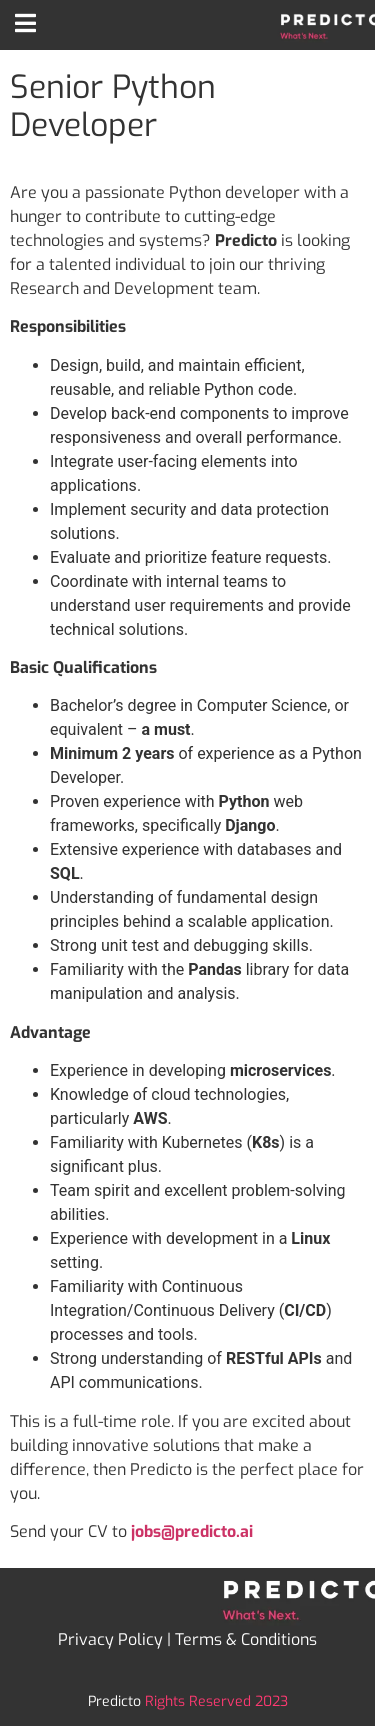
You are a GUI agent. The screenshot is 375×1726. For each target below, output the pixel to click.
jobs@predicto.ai (192, 1531)
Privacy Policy (110, 1639)
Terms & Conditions (246, 1639)
